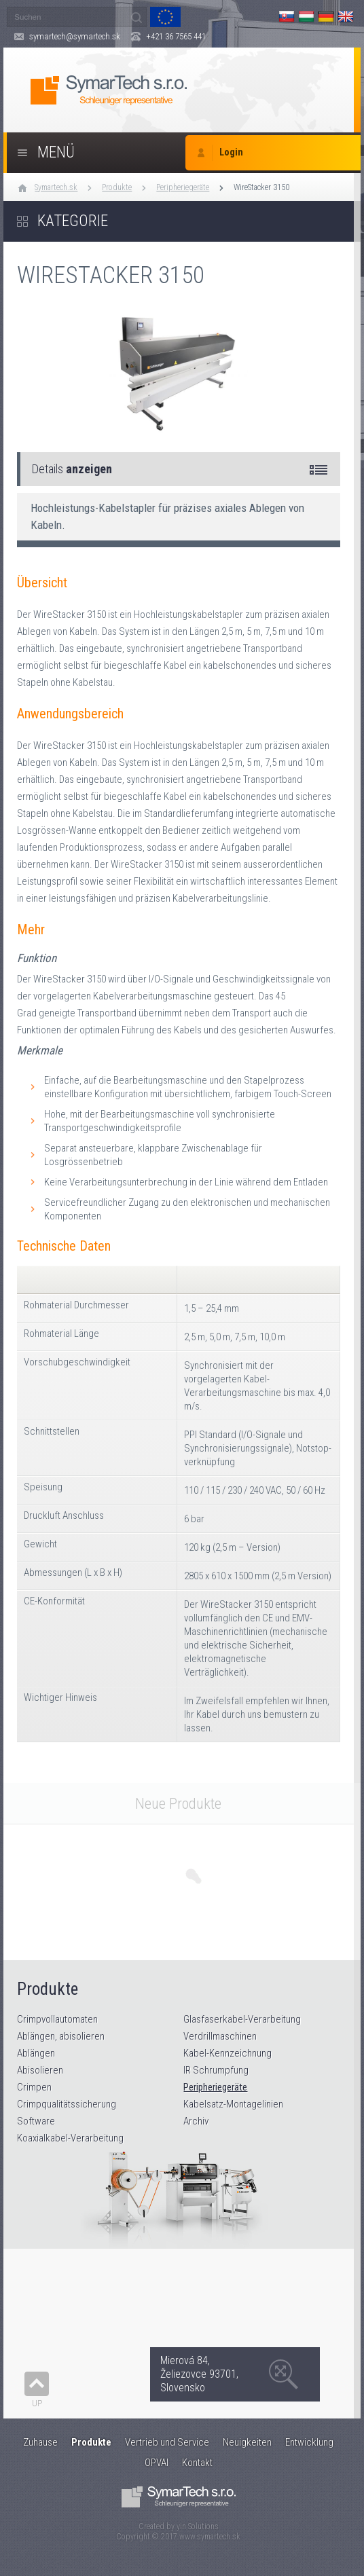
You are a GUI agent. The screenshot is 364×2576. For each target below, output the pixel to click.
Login (231, 152)
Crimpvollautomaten (57, 2019)
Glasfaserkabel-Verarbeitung (242, 2019)
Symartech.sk (56, 187)
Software (36, 2121)
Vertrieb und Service (167, 2442)
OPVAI (156, 2463)
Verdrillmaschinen (220, 2036)
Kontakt (197, 2463)
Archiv (195, 2121)
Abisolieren (40, 2070)
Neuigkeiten (247, 2442)
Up (37, 2403)
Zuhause (40, 2442)
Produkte (117, 187)
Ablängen (36, 2053)
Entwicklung (309, 2442)
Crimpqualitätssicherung (66, 2104)
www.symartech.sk (209, 2536)
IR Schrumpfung (216, 2070)
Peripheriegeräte (182, 187)
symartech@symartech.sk (74, 36)
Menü (56, 152)
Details (72, 469)
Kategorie (72, 221)
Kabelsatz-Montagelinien (233, 2104)
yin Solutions (198, 2526)
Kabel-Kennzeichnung (227, 2053)
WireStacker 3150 (261, 187)
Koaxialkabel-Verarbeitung (70, 2138)
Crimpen (34, 2087)
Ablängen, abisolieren (61, 2036)
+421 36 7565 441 (176, 36)
